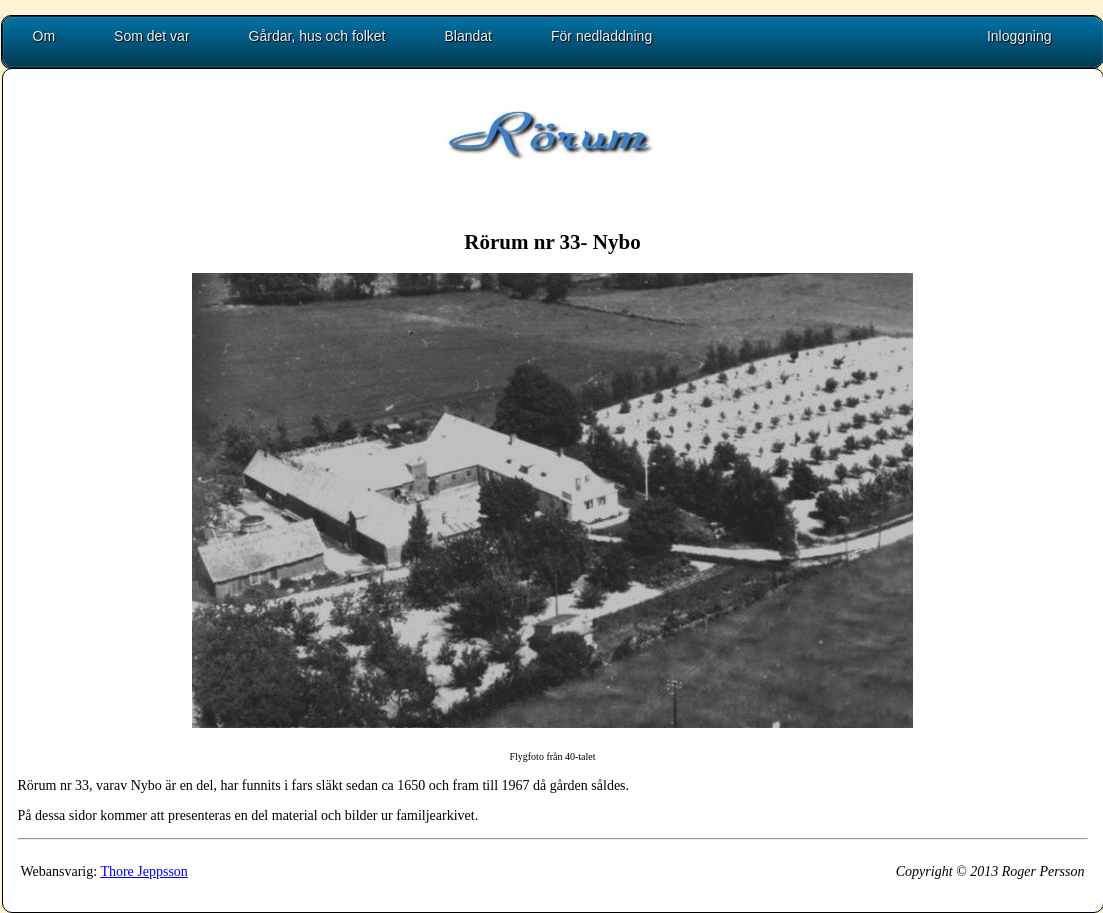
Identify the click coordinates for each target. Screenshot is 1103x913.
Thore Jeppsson (144, 871)
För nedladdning (601, 36)
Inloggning (1019, 36)
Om (44, 36)
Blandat (468, 36)
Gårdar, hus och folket (317, 36)
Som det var (151, 36)
